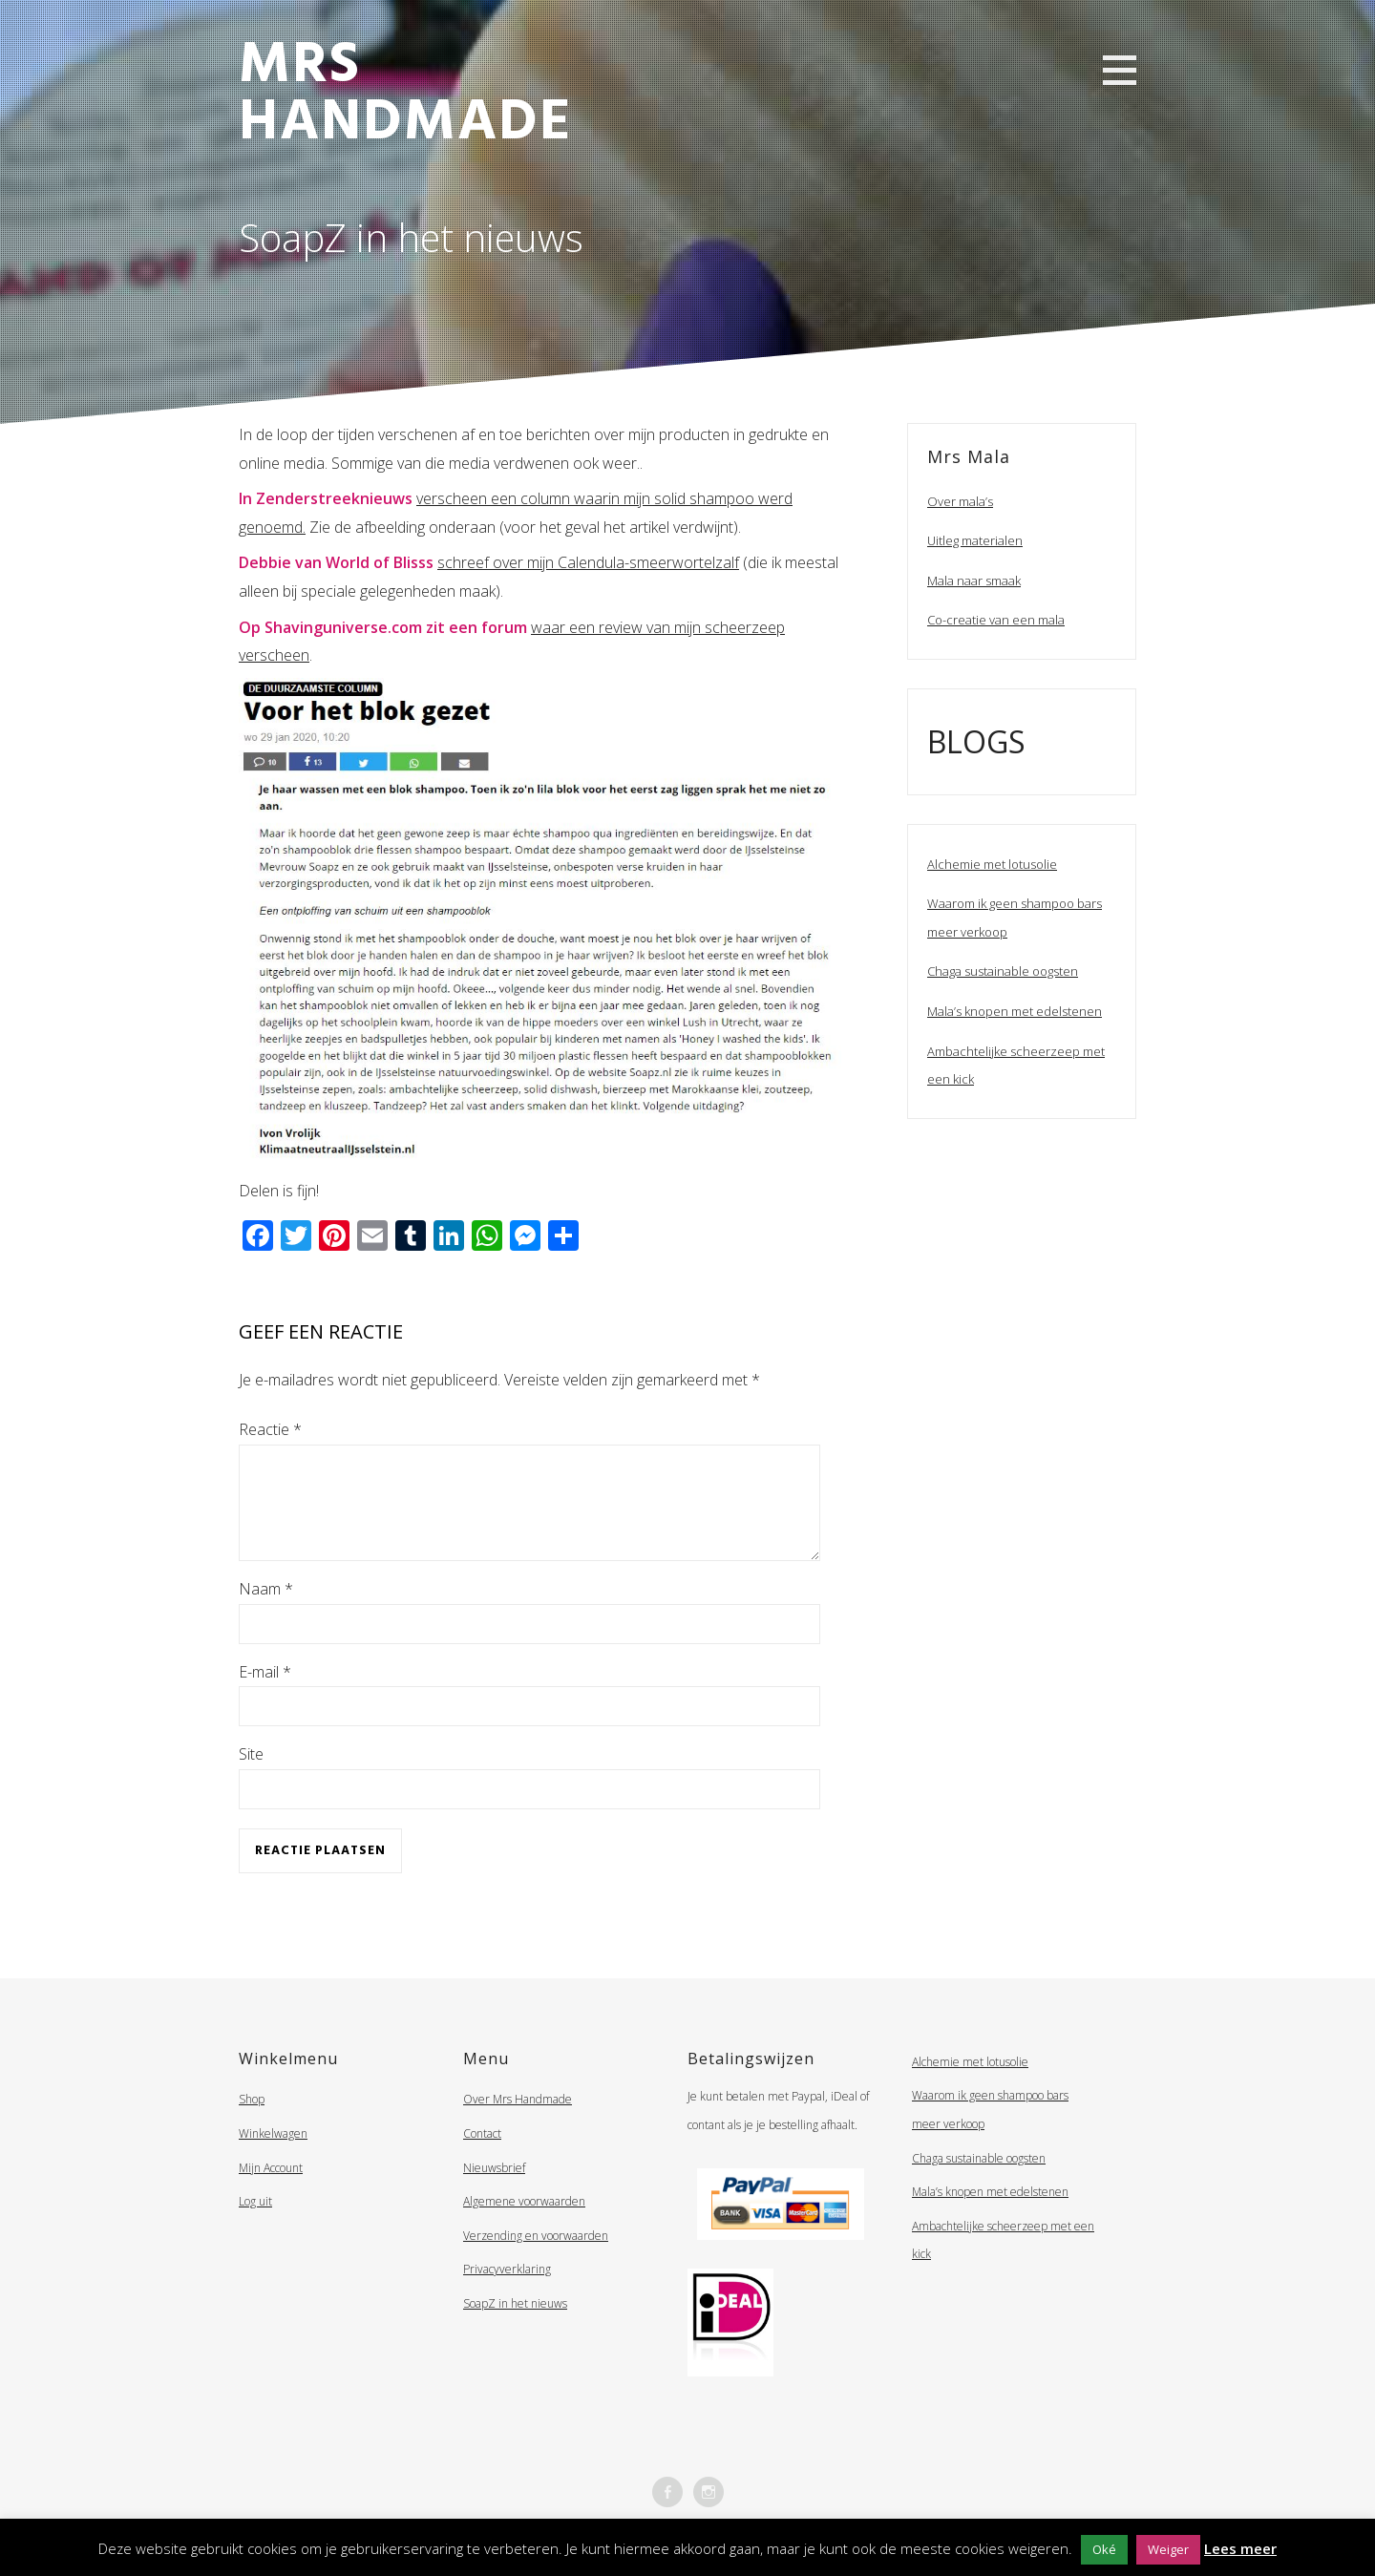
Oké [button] (1104, 2549)
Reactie (270, 1429)
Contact (482, 2156)
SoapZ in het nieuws (515, 2326)
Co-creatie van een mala (996, 619)
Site (251, 1776)
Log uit (255, 2224)
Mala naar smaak (974, 580)
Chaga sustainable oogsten (1002, 971)
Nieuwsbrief (494, 2191)
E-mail (265, 1694)
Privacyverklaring (507, 2292)
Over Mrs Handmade (517, 2122)
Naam (266, 1611)
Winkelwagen (273, 2156)
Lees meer (1240, 2548)
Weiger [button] (1168, 2549)
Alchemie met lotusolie (992, 864)
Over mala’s (960, 501)
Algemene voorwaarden (524, 2224)
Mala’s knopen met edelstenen (1014, 1011)
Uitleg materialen (975, 540)
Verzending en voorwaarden (535, 2258)
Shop (251, 2122)
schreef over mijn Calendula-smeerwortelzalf (588, 562)
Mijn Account (271, 2191)
